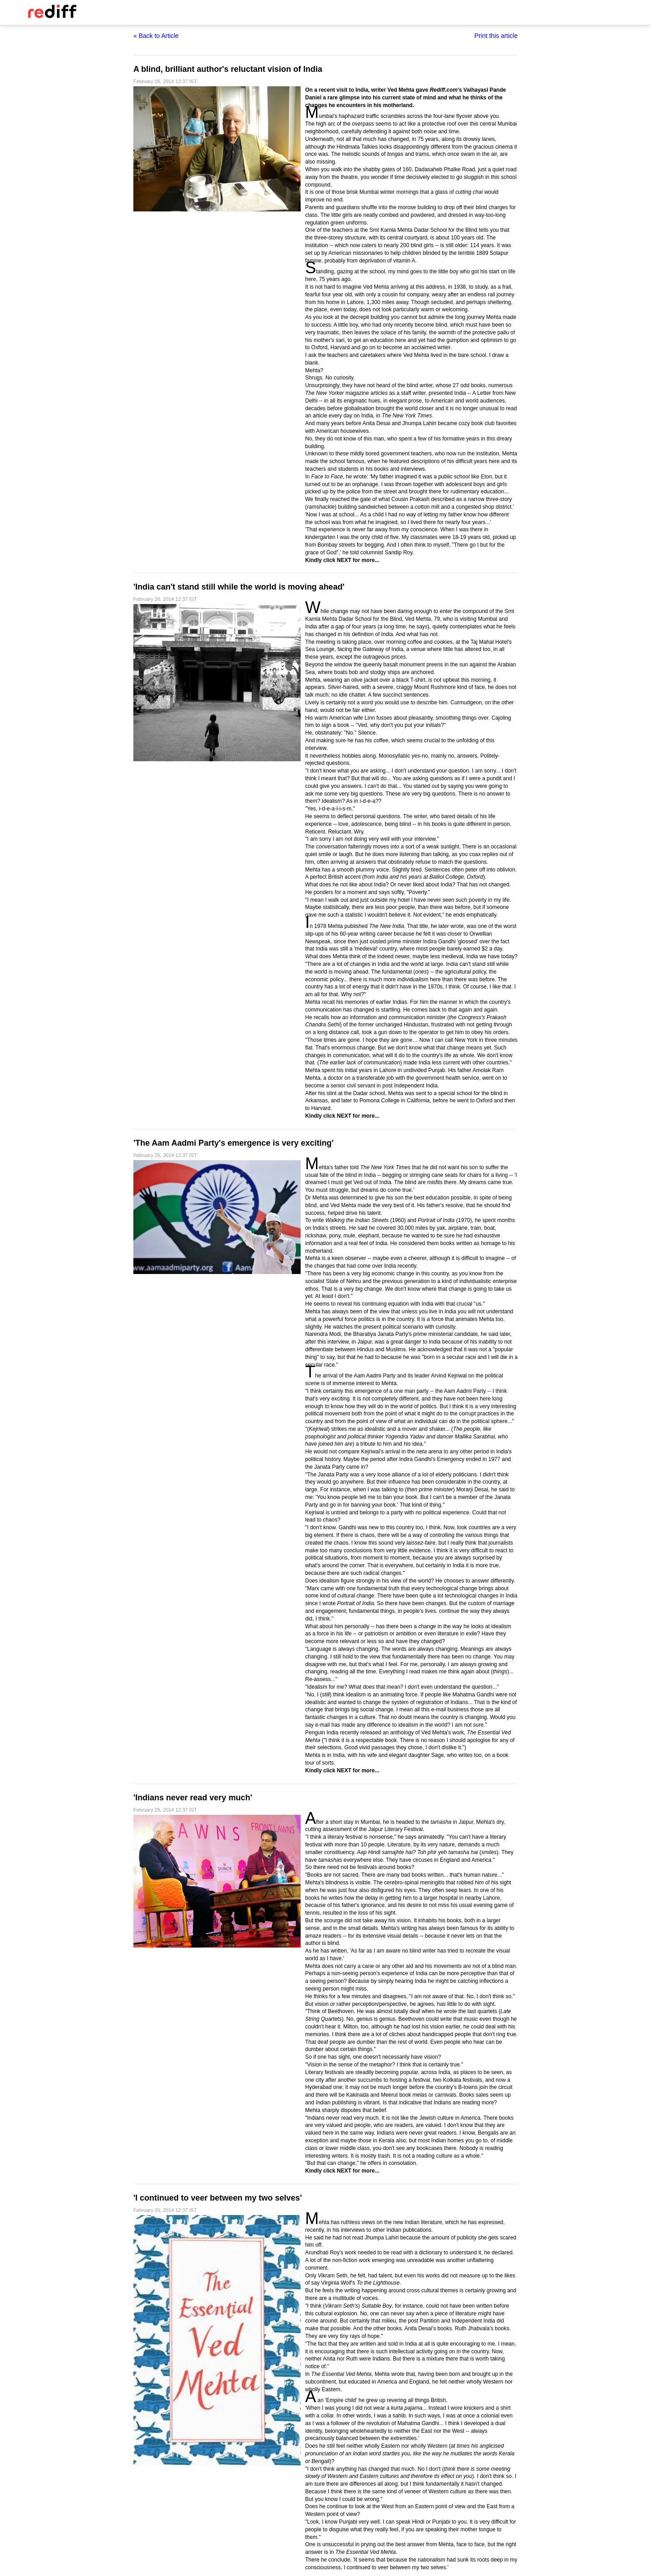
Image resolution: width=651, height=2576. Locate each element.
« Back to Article (156, 35)
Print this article (496, 35)
